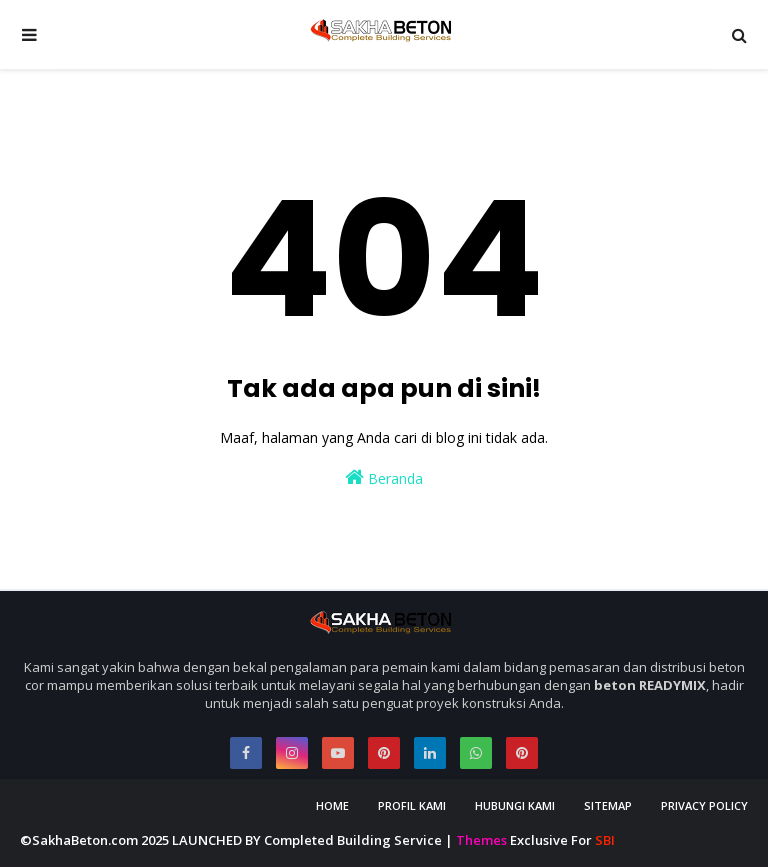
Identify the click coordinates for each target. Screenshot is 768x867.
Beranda (384, 477)
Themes (481, 840)
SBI (605, 840)
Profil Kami (412, 805)
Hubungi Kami (515, 805)
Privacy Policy (704, 805)
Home (332, 805)
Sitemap (608, 805)
